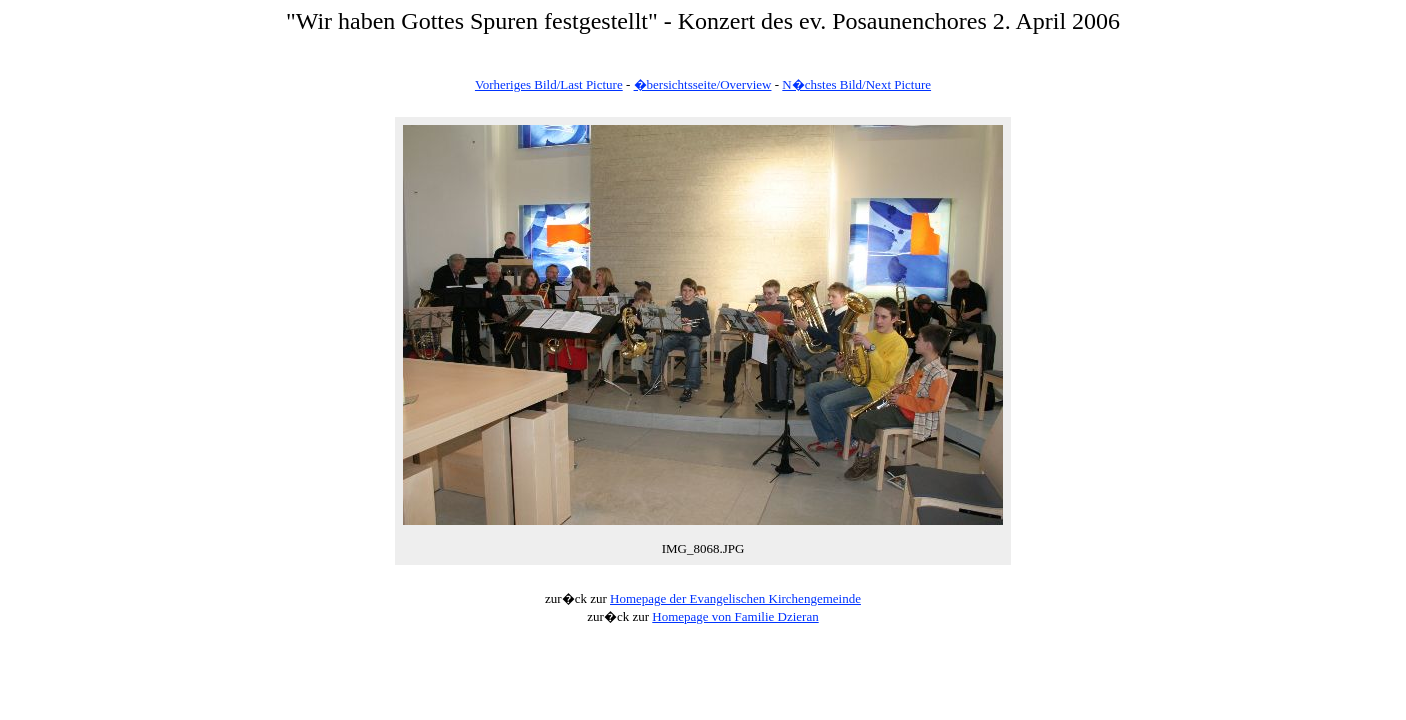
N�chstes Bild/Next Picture (856, 84)
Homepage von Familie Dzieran (735, 616)
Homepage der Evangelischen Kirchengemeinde (735, 598)
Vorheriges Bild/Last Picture (549, 84)
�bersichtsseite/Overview (703, 84)
